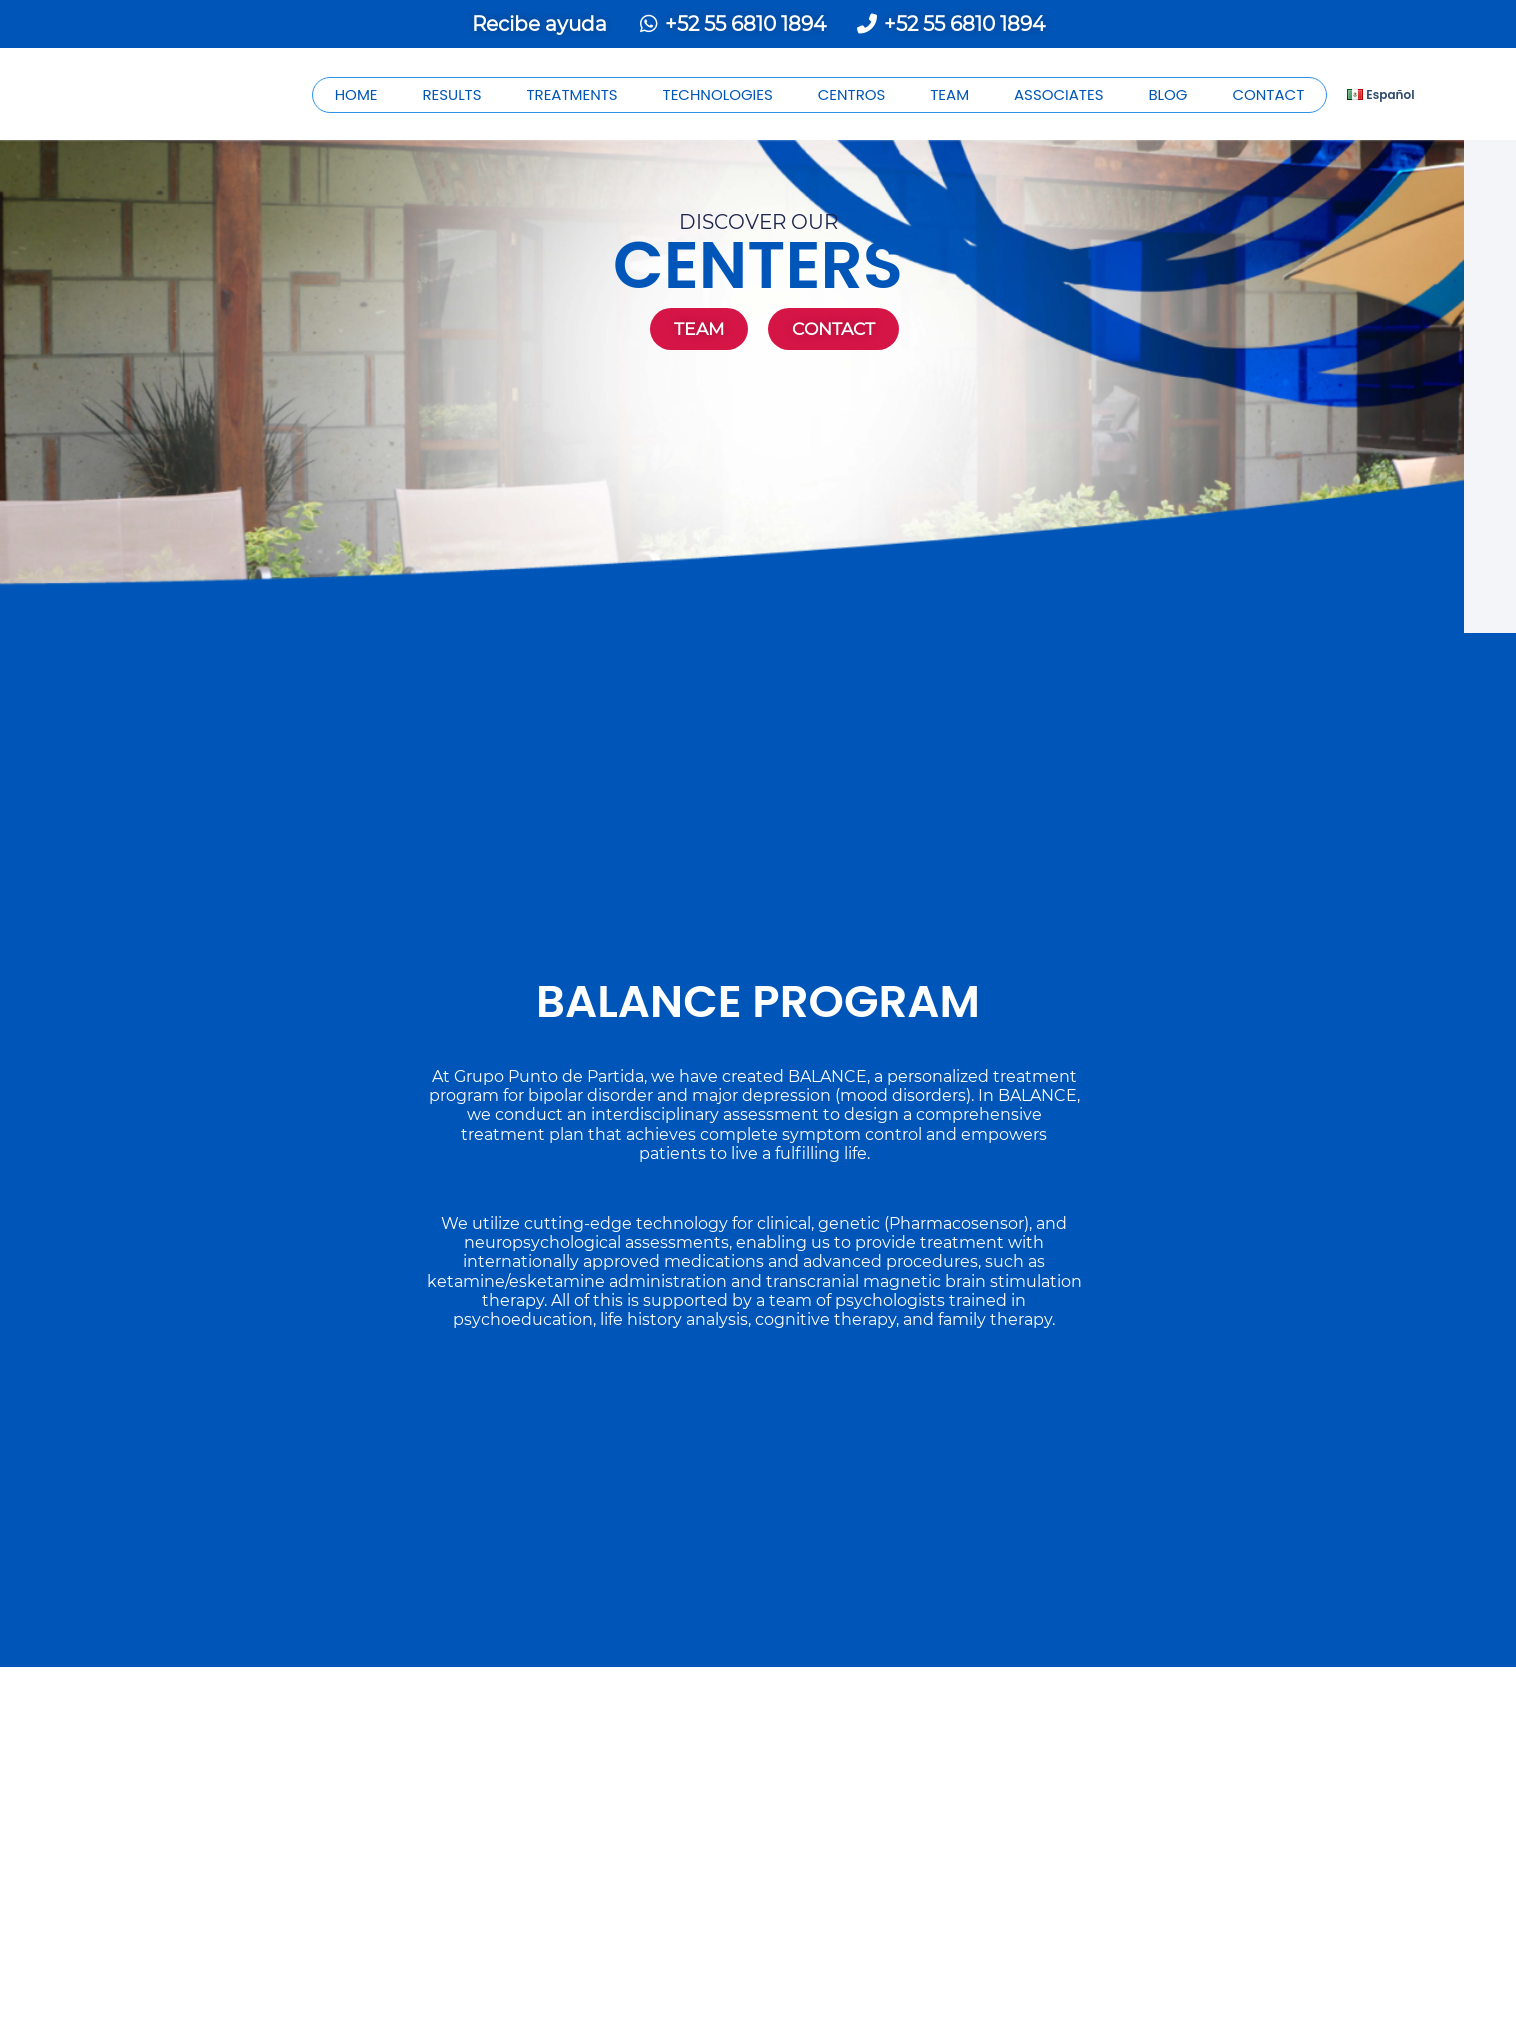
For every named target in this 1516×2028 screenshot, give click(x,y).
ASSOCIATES (1059, 94)
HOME (356, 94)
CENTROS (852, 94)
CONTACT (1268, 94)
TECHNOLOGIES (718, 94)
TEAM (949, 94)
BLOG (1167, 94)
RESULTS (451, 94)
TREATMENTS (571, 94)
